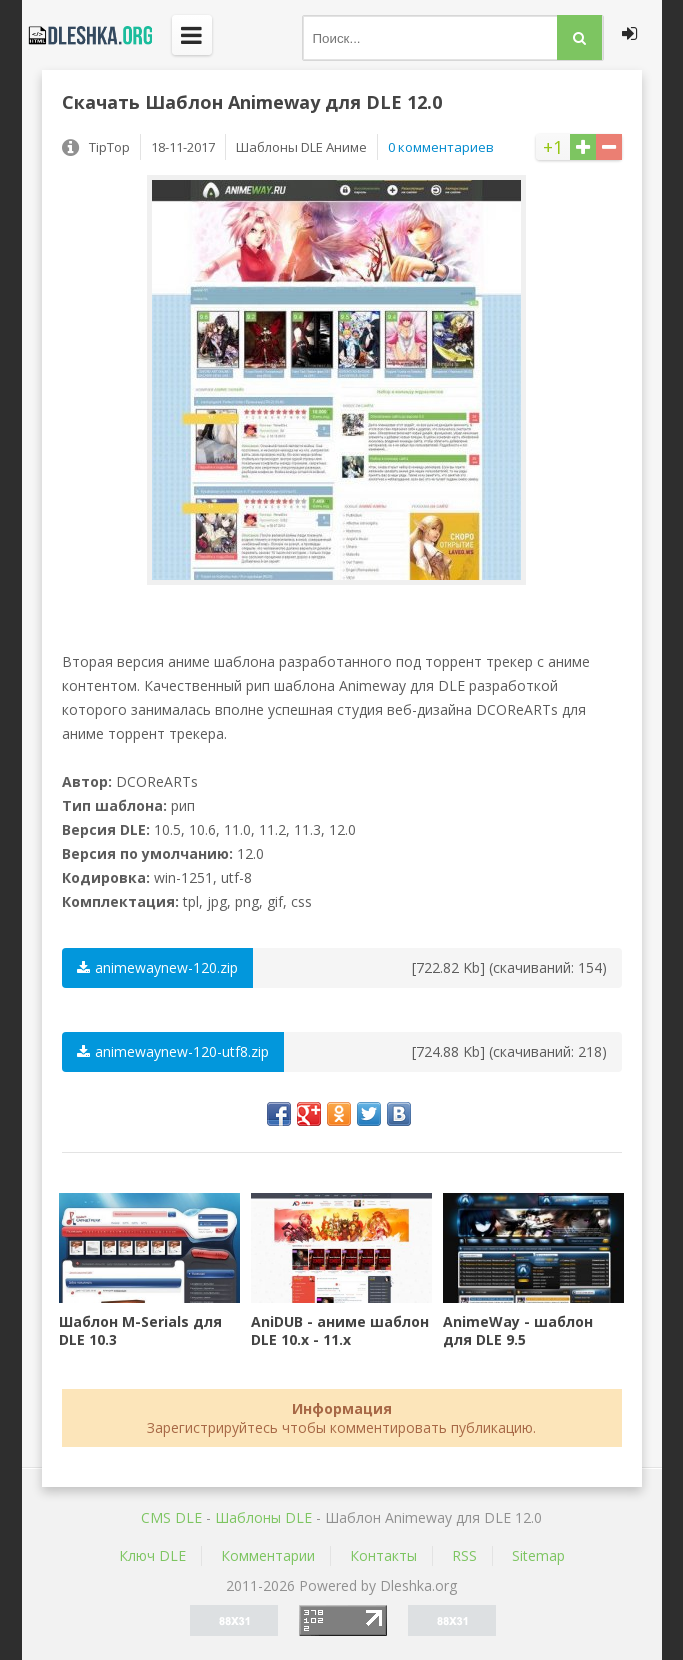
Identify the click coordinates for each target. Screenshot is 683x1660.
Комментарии (268, 1555)
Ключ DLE (152, 1555)
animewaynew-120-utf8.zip (173, 1051)
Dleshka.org (87, 35)
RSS (464, 1555)
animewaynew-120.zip (157, 967)
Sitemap (538, 1555)
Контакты (383, 1555)
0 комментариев (441, 147)
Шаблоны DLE (263, 1517)
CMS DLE (171, 1517)
